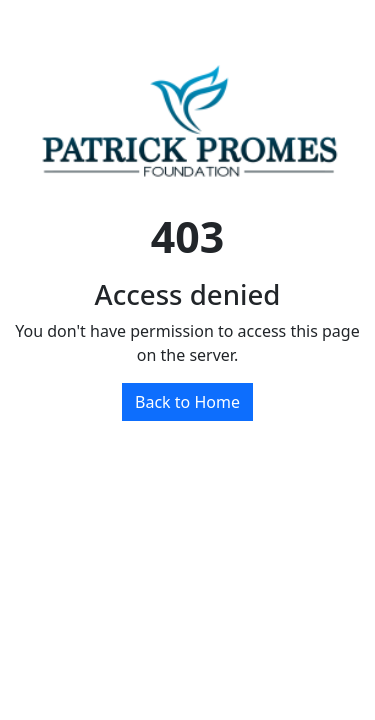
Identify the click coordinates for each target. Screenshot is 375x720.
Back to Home (187, 402)
